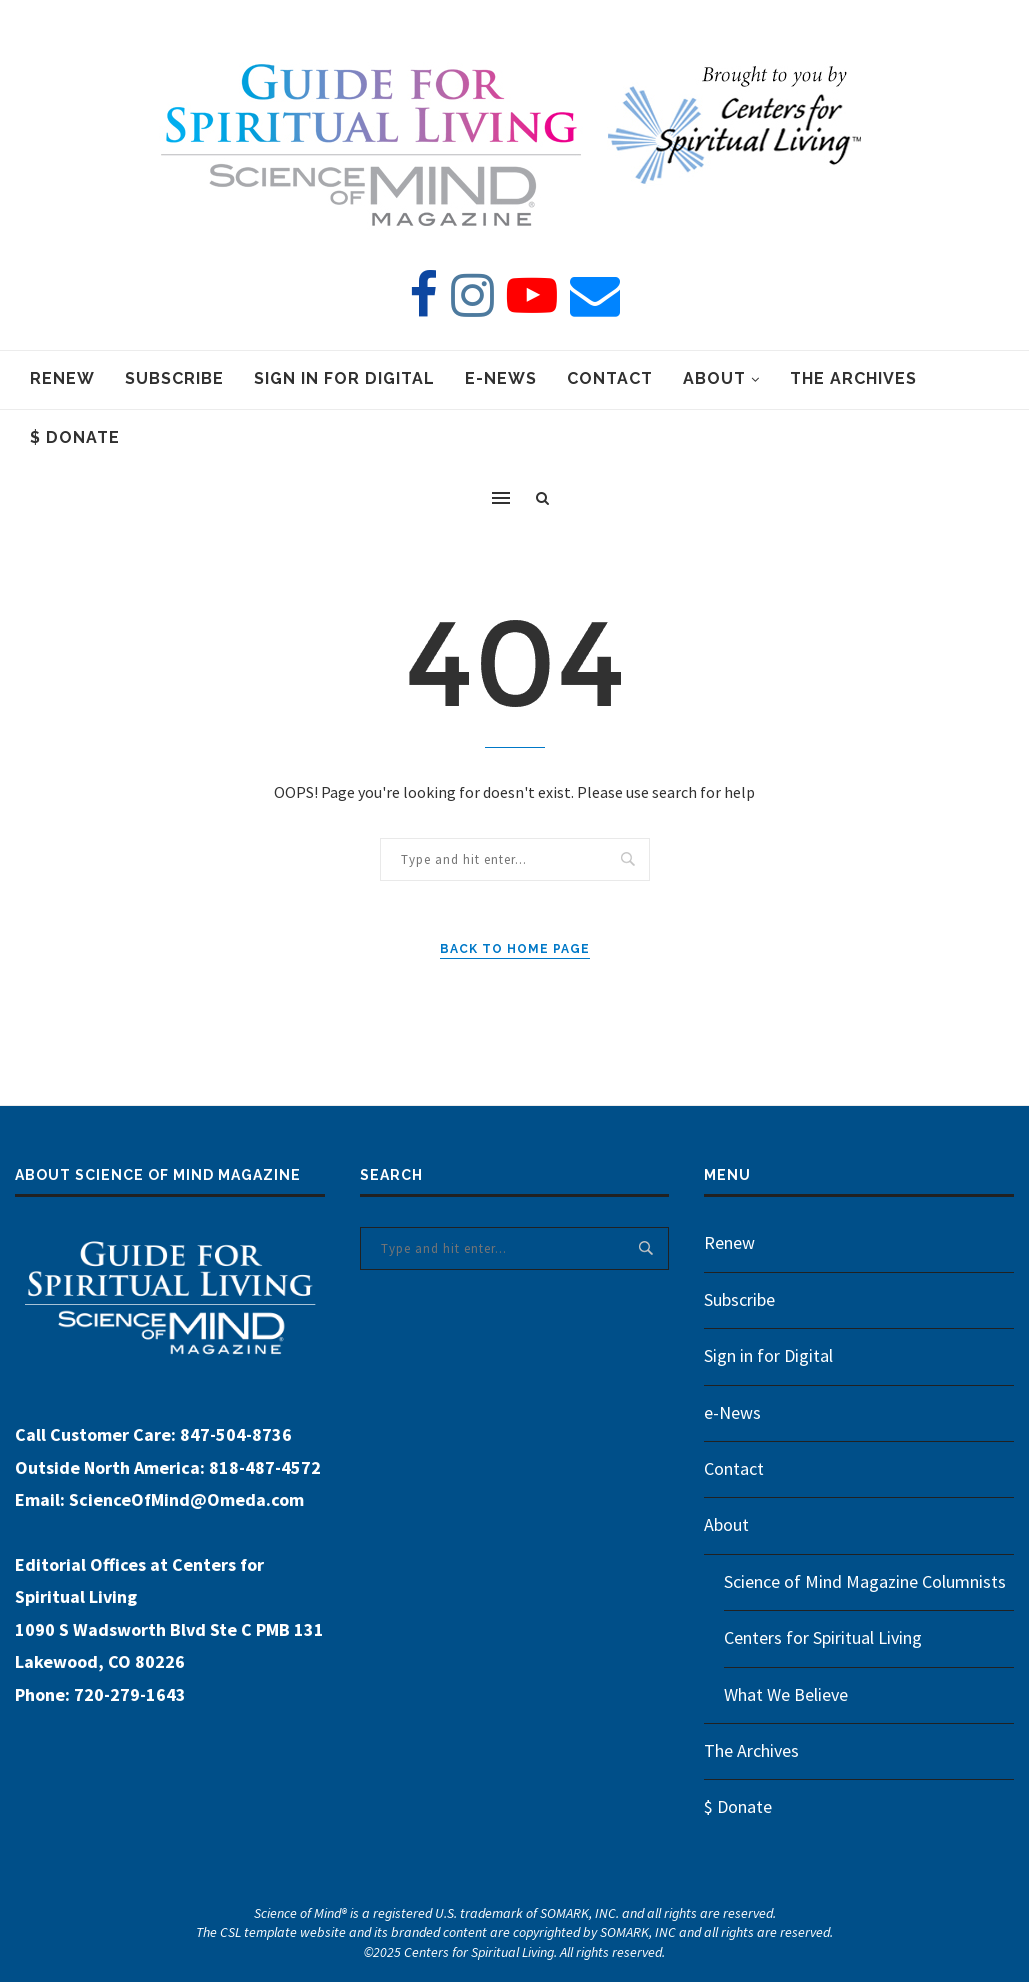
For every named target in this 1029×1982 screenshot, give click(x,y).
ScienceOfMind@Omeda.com (186, 1499)
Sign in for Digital (344, 378)
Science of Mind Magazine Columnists (865, 1581)
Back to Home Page (515, 949)
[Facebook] (423, 295)
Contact (610, 378)
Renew (62, 378)
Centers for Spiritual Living (823, 1637)
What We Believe (786, 1694)
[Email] (595, 295)
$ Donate (75, 437)
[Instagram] (472, 295)
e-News (501, 378)
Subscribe (174, 378)
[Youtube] (532, 295)
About (714, 378)
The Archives (853, 378)
